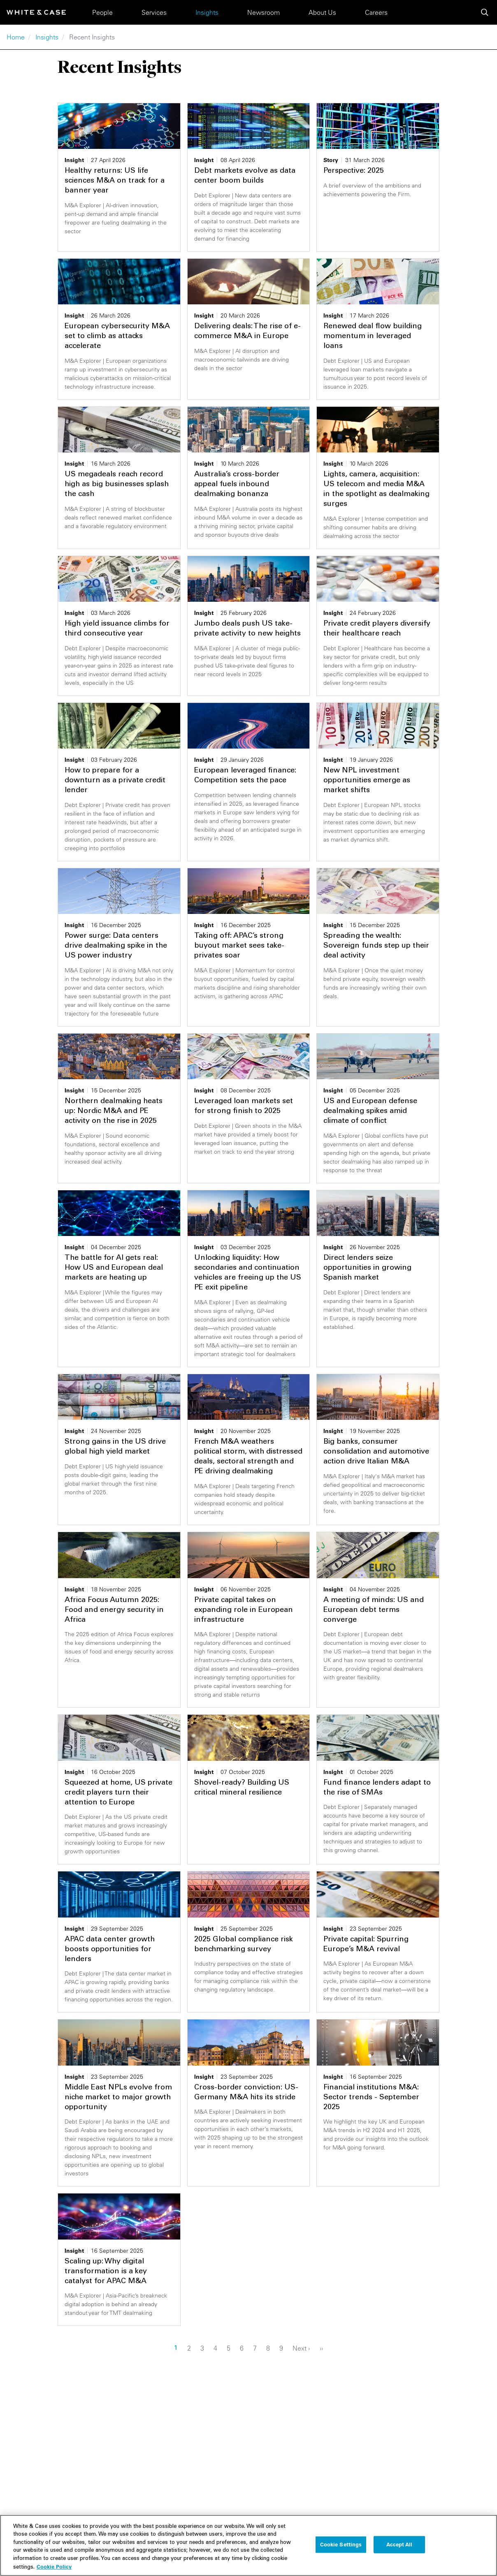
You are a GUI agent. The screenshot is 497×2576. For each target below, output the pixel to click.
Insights (206, 12)
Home (16, 37)
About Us (322, 12)
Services (154, 12)
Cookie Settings (341, 2547)
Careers (376, 12)
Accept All (399, 2547)
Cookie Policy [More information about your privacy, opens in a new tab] (54, 2570)
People (102, 12)
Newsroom (263, 12)
